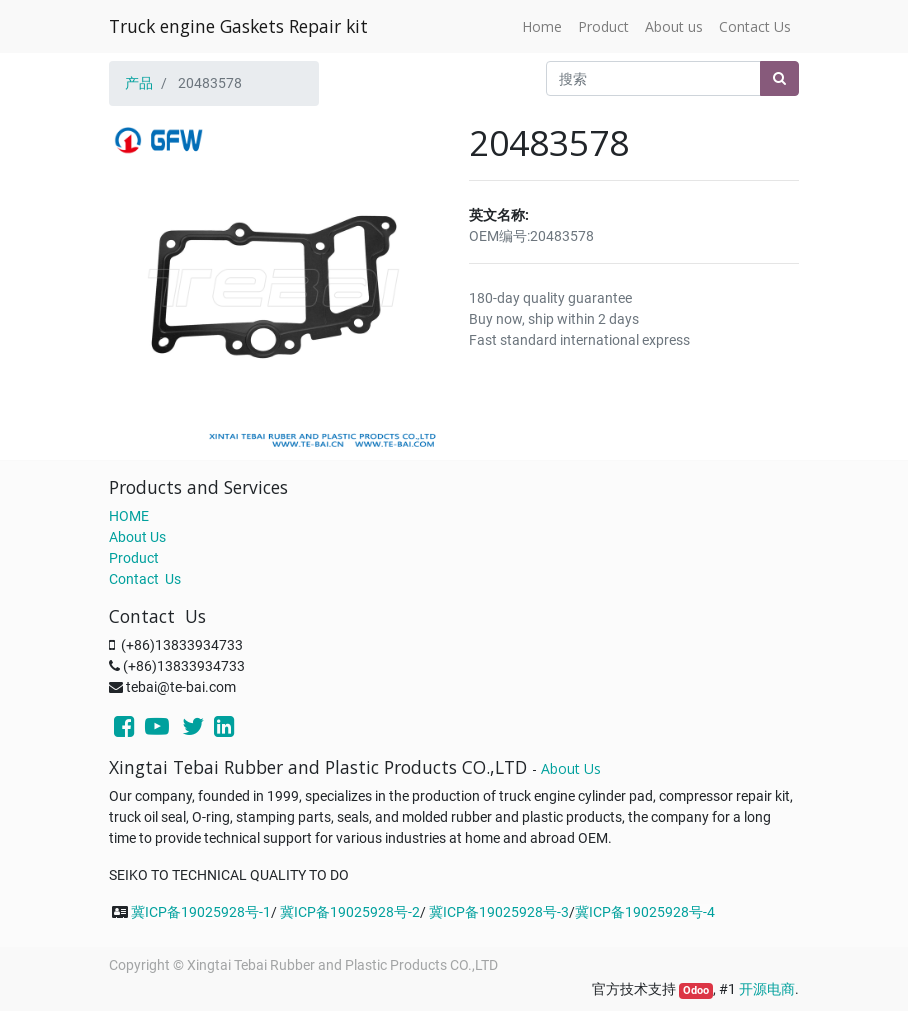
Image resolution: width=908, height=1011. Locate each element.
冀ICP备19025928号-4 (645, 912)
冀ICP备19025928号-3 (499, 912)
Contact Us (145, 579)
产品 (139, 83)
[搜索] (779, 78)
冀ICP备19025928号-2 (350, 912)
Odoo (696, 990)
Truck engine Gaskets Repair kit (238, 26)
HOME (129, 516)
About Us (137, 537)
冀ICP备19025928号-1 (201, 912)
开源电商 (767, 989)
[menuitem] (542, 26)
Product (134, 558)
